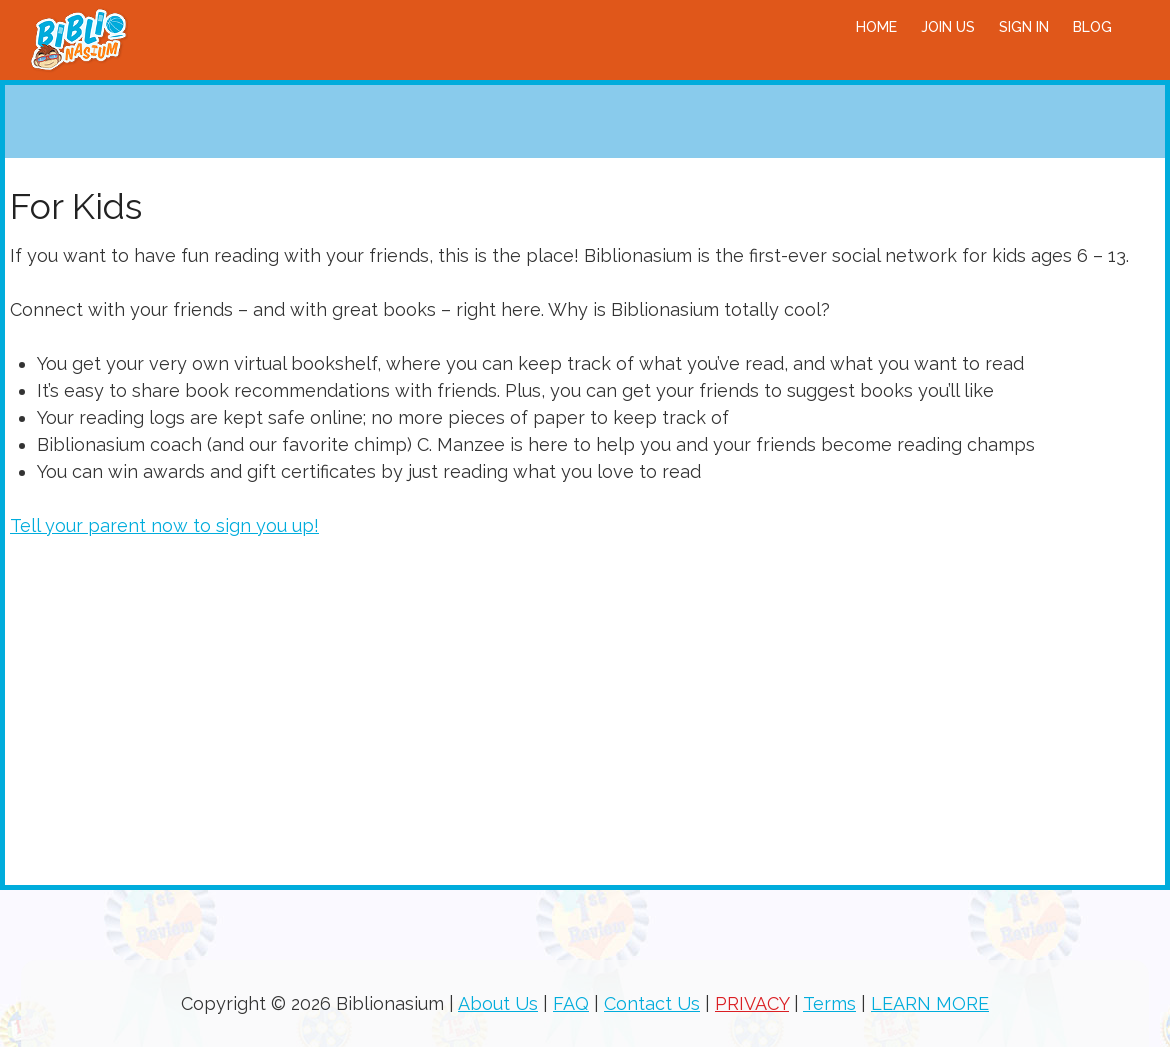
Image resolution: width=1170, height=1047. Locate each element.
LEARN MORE (930, 1003)
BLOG (1092, 27)
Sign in (1024, 27)
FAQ (571, 1003)
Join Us (948, 27)
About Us (498, 1003)
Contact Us (652, 1003)
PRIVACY (752, 1003)
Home (876, 27)
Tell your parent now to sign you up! (164, 525)
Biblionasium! (79, 39)
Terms (829, 1003)
